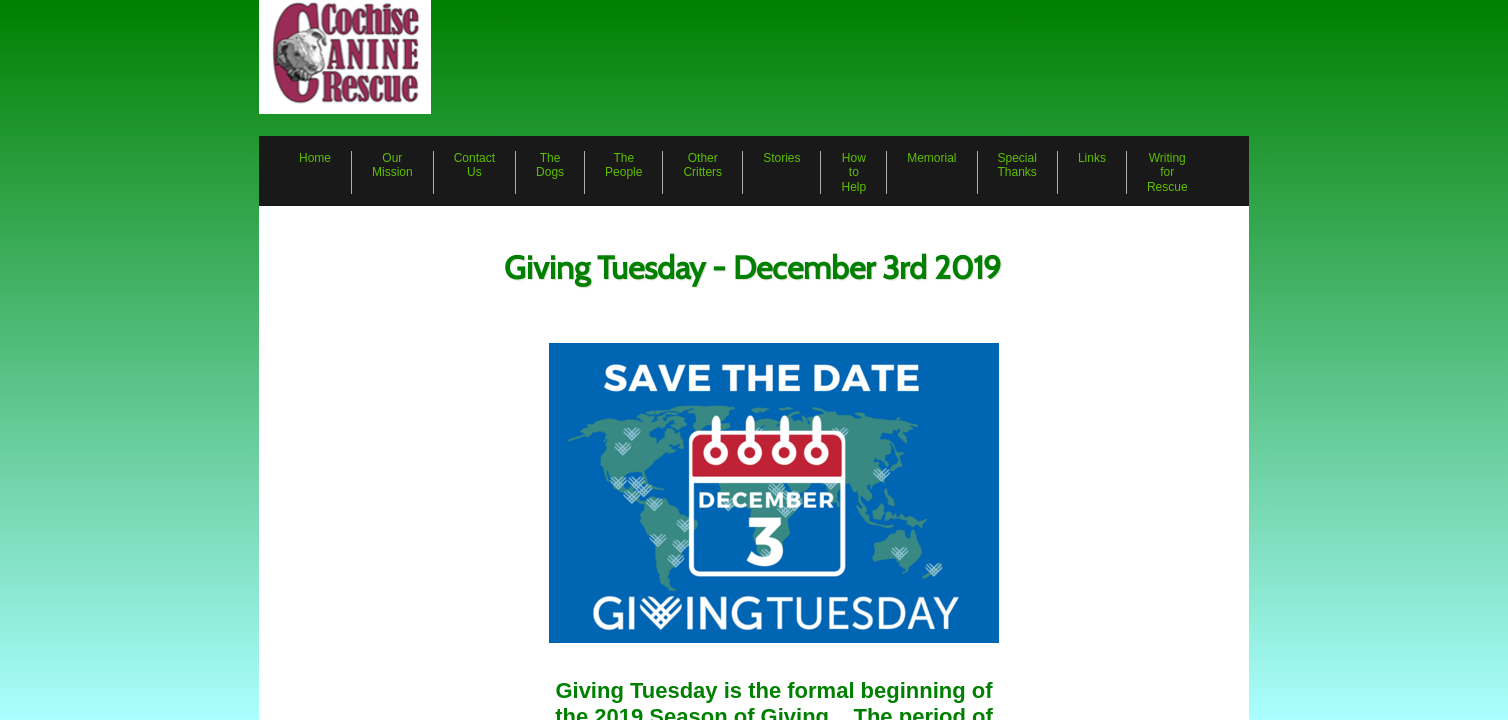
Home (315, 158)
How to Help (853, 172)
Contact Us (474, 165)
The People (623, 165)
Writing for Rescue (1167, 172)
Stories (781, 158)
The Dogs (550, 165)
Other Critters (702, 165)
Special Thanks (1017, 165)
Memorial (931, 158)
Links (1092, 158)
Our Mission (392, 165)
